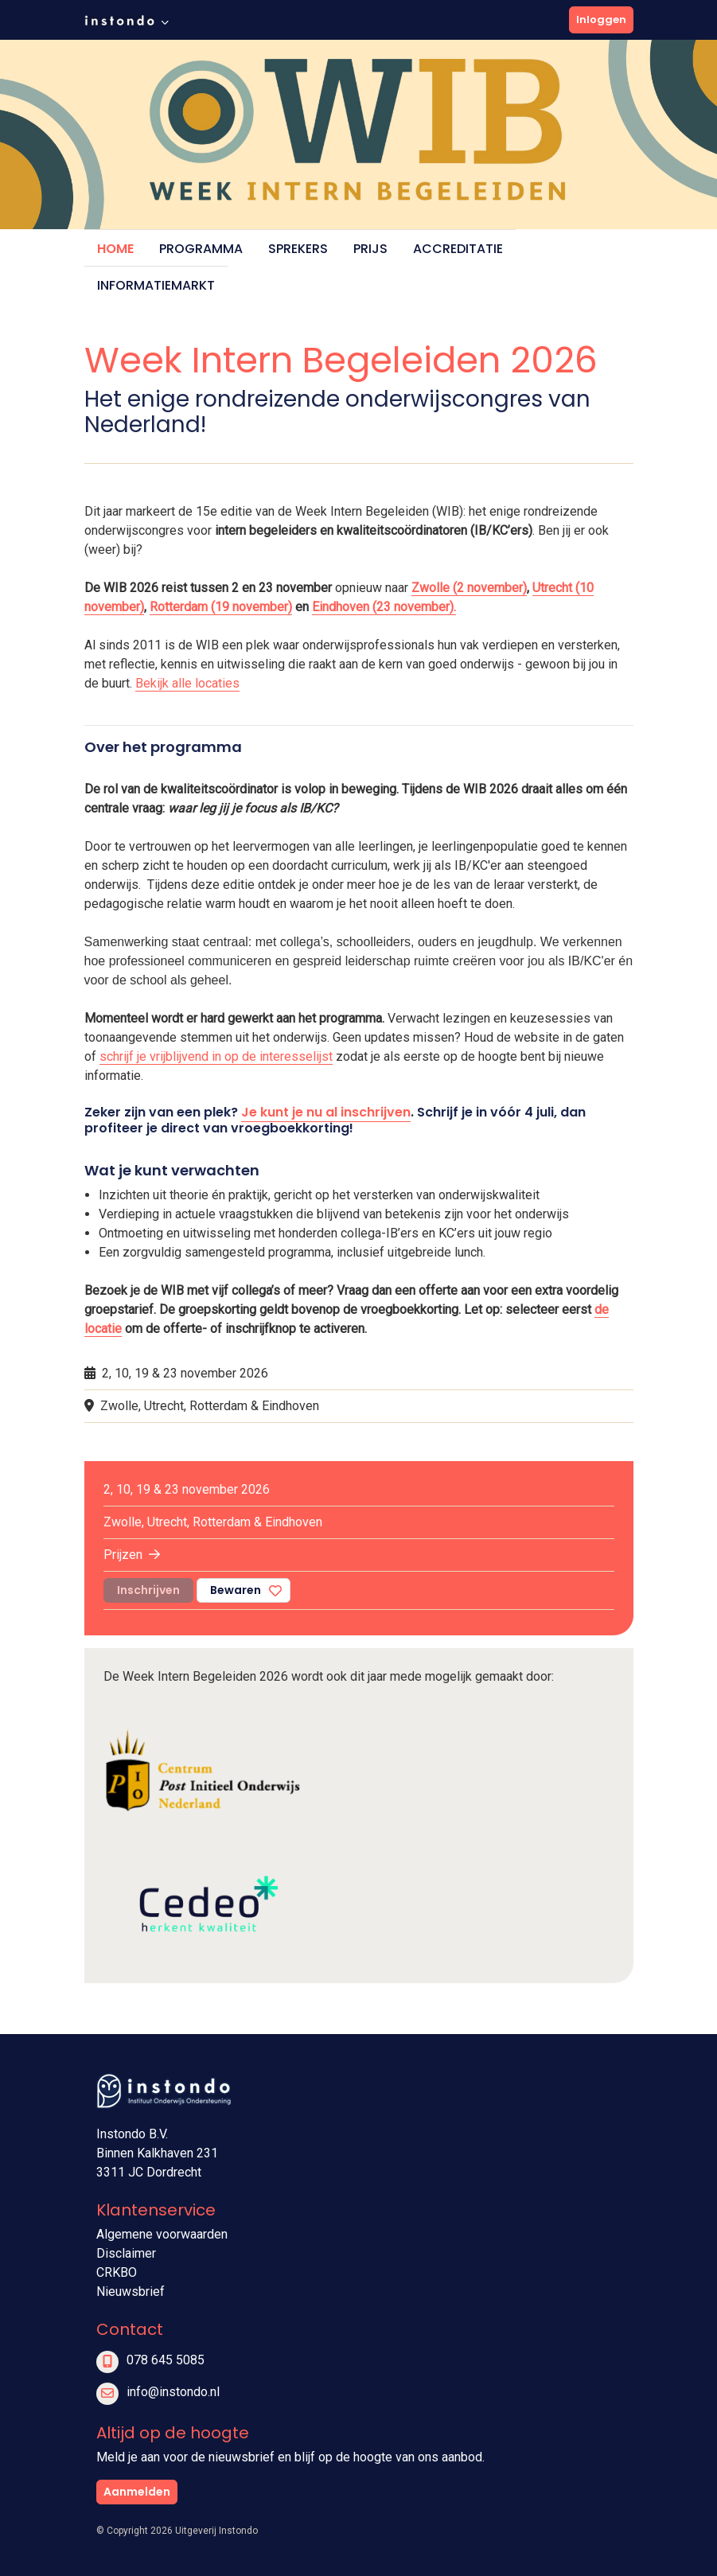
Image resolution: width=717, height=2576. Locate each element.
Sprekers (298, 249)
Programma (201, 249)
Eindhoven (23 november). (384, 606)
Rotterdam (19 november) (221, 606)
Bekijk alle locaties (187, 683)
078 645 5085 (166, 2360)
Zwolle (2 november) (469, 587)
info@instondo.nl (173, 2391)
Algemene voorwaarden (162, 2234)
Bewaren (235, 1590)
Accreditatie (458, 249)
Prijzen (131, 1554)
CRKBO (116, 2272)
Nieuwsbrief (130, 2291)
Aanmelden (136, 2492)
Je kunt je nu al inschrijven (326, 1112)
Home (115, 249)
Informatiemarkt (156, 285)
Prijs (370, 249)
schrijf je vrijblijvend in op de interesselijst (216, 1056)
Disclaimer (126, 2253)
